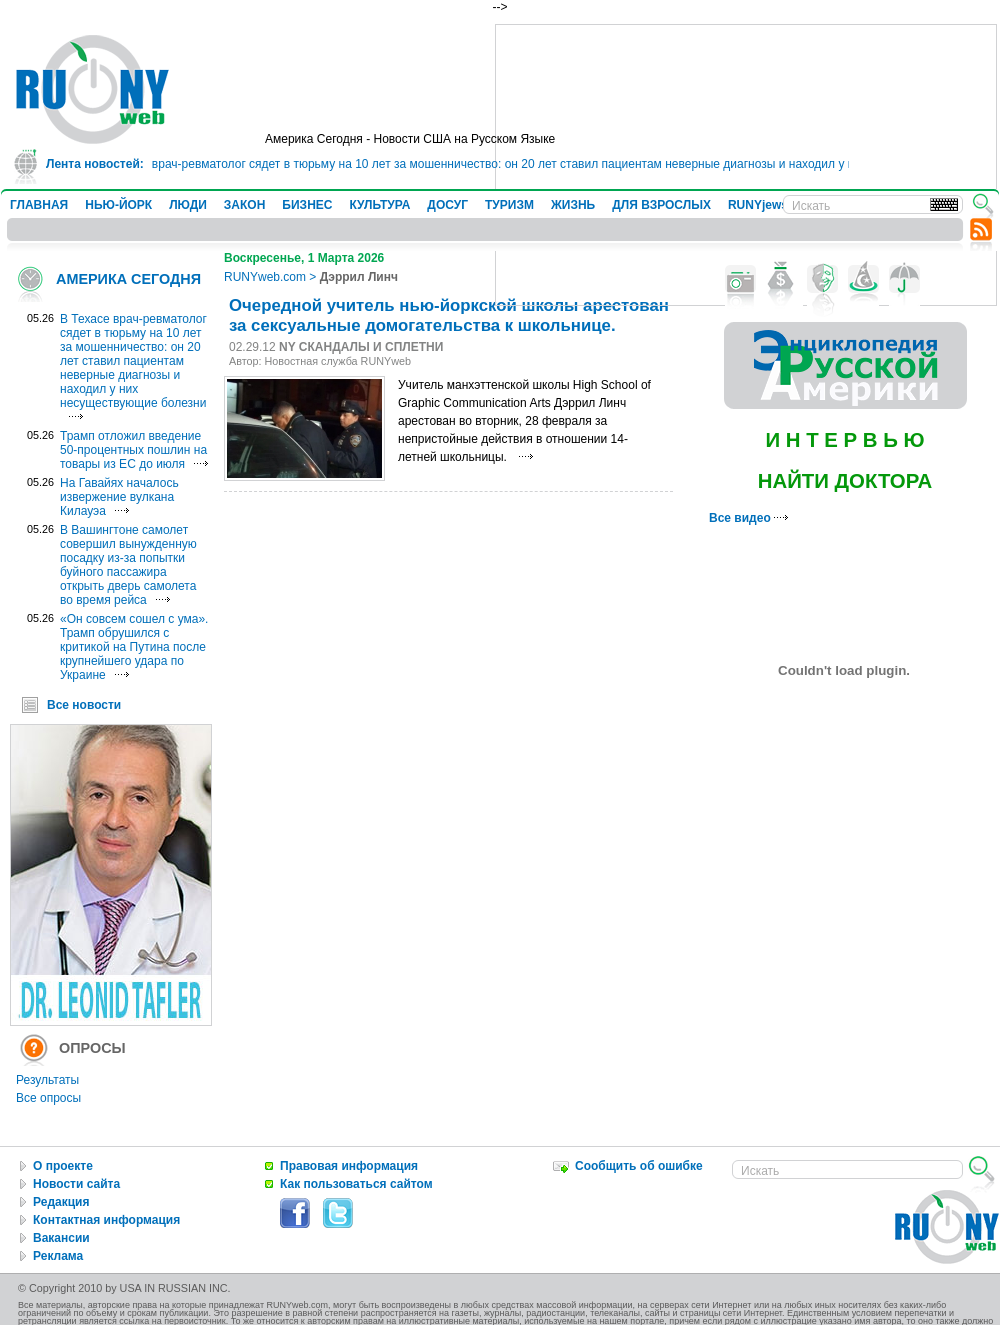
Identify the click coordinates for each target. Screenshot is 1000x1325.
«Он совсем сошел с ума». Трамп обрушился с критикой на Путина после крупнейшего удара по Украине (134, 647)
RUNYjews (758, 205)
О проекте (63, 1166)
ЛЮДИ (188, 205)
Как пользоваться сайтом (356, 1184)
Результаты (47, 1080)
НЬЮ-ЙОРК (118, 205)
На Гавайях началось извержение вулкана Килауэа (119, 497)
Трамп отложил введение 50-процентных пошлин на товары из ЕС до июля (133, 450)
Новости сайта (76, 1184)
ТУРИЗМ (509, 205)
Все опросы (48, 1098)
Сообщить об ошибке (639, 1166)
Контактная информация (106, 1220)
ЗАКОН (245, 205)
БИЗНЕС (307, 205)
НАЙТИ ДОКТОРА (845, 481)
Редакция (61, 1202)
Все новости (84, 705)
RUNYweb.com (265, 277)
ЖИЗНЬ (573, 205)
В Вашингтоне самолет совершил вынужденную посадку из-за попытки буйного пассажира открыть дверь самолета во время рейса (128, 565)
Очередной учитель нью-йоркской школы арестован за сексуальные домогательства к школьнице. (449, 315)
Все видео (748, 518)
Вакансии (61, 1238)
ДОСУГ (447, 205)
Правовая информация (349, 1166)
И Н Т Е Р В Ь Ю (844, 440)
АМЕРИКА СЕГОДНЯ (128, 279)
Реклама (58, 1256)
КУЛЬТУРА (379, 205)
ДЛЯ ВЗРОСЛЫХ (661, 205)
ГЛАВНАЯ (39, 205)
